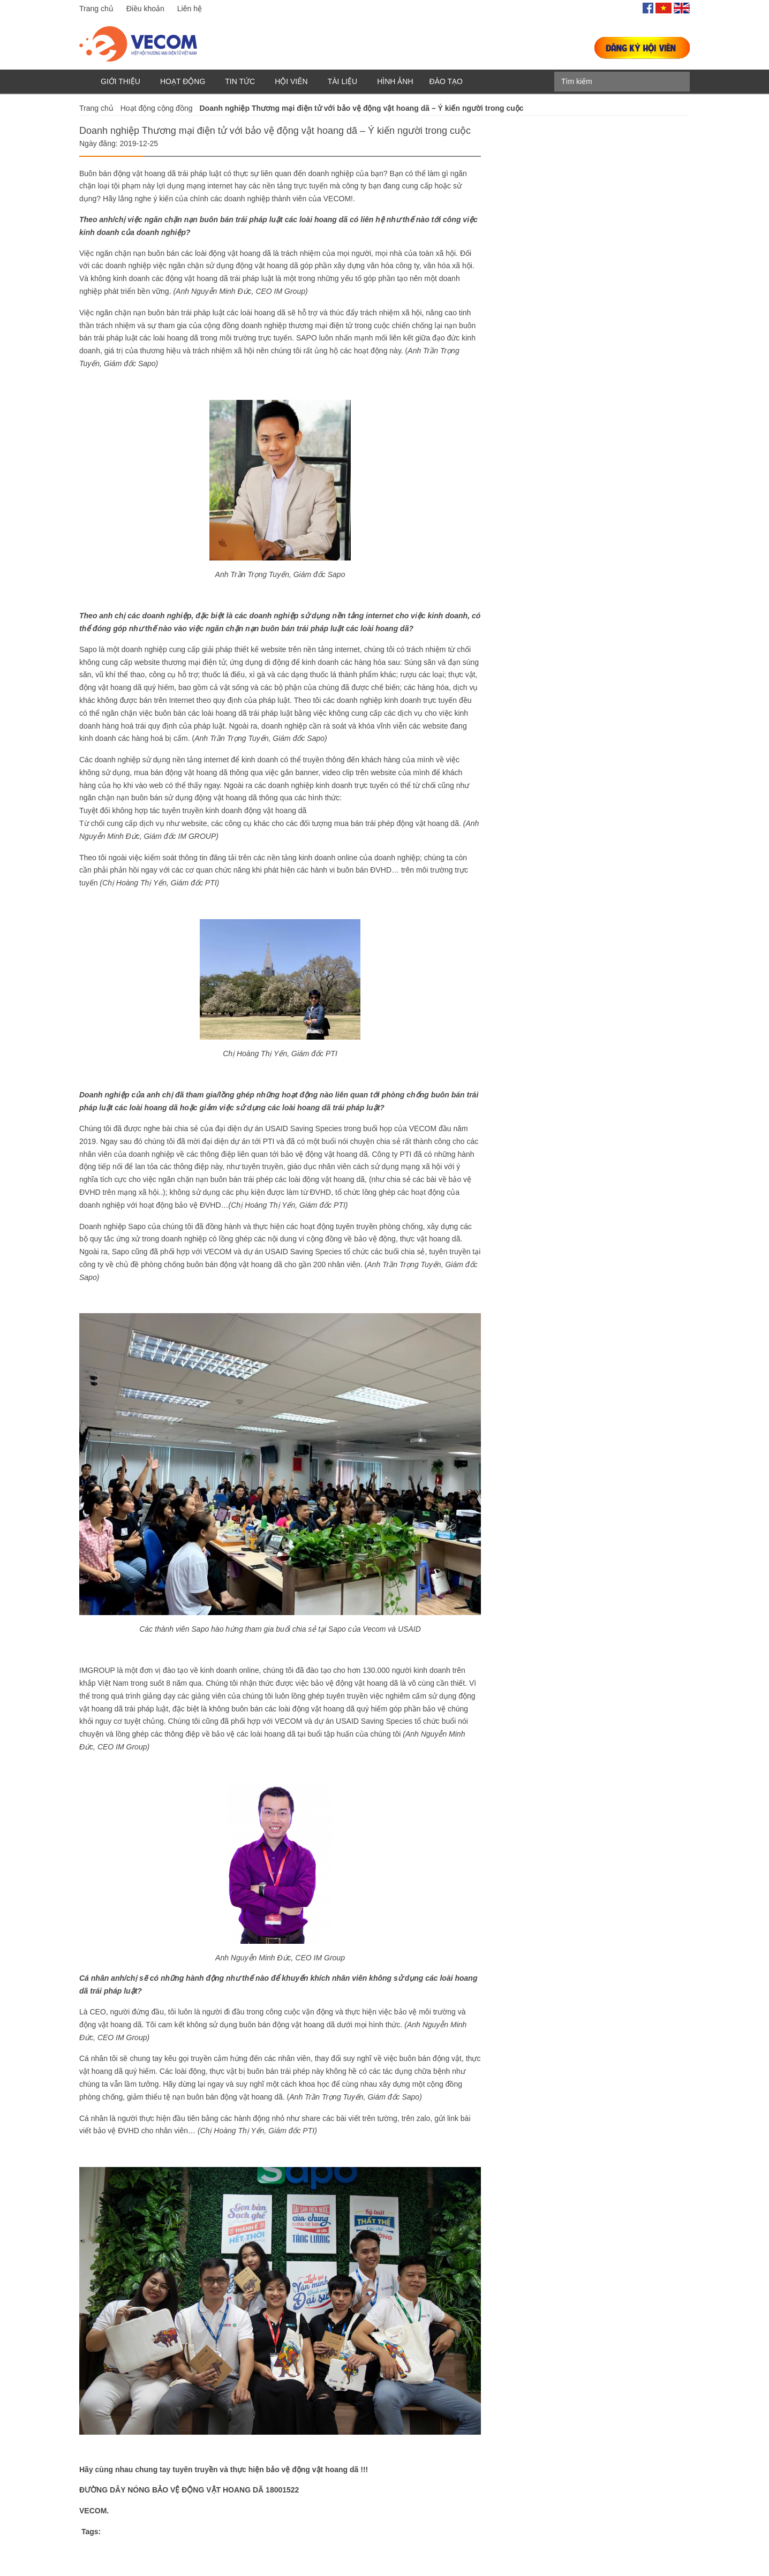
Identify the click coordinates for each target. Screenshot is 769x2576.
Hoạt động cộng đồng (156, 108)
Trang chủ (96, 8)
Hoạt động (182, 81)
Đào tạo (446, 81)
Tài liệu (342, 81)
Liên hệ (189, 8)
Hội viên (291, 81)
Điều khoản (145, 8)
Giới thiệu (120, 81)
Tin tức (240, 81)
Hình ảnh (395, 81)
